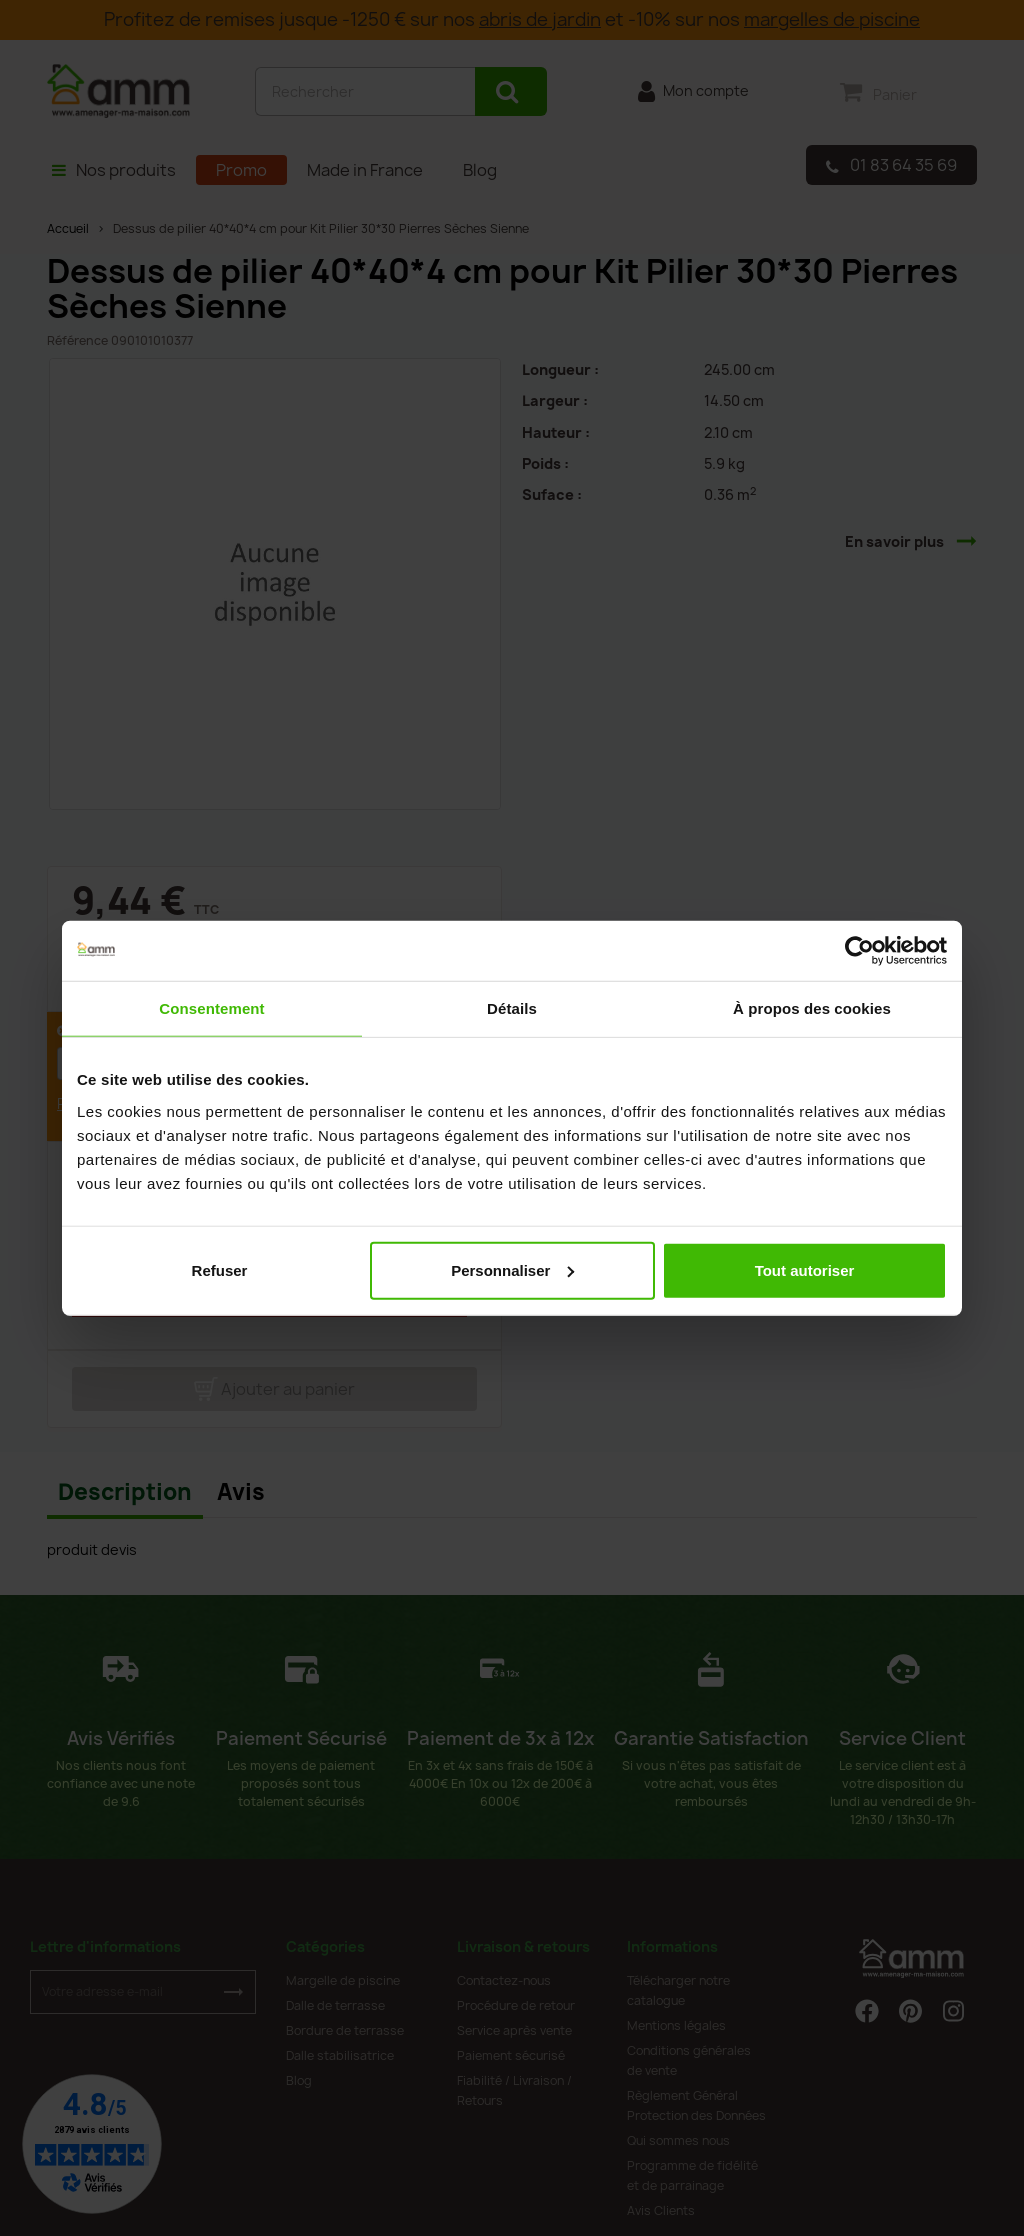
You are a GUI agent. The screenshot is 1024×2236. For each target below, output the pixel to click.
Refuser (220, 1269)
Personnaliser (512, 1269)
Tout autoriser (805, 1269)
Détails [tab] (512, 1008)
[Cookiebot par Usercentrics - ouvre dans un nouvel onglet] (859, 951)
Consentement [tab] (211, 1008)
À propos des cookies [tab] (812, 1008)
